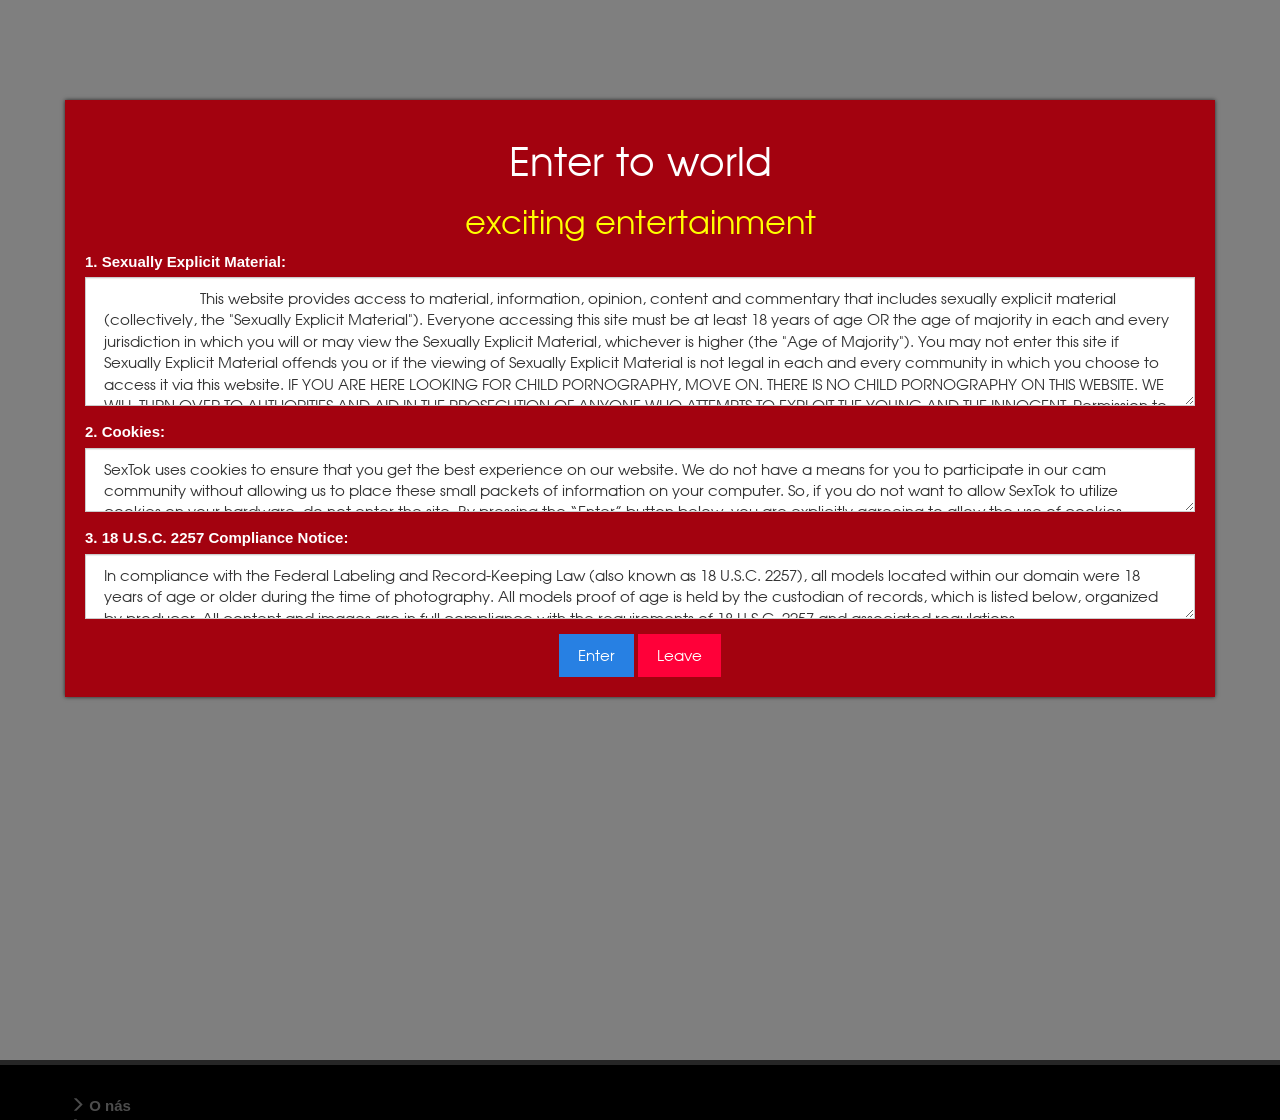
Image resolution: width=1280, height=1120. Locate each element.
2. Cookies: (125, 431)
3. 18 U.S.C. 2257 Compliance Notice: (216, 537)
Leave (679, 655)
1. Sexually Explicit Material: (185, 261)
